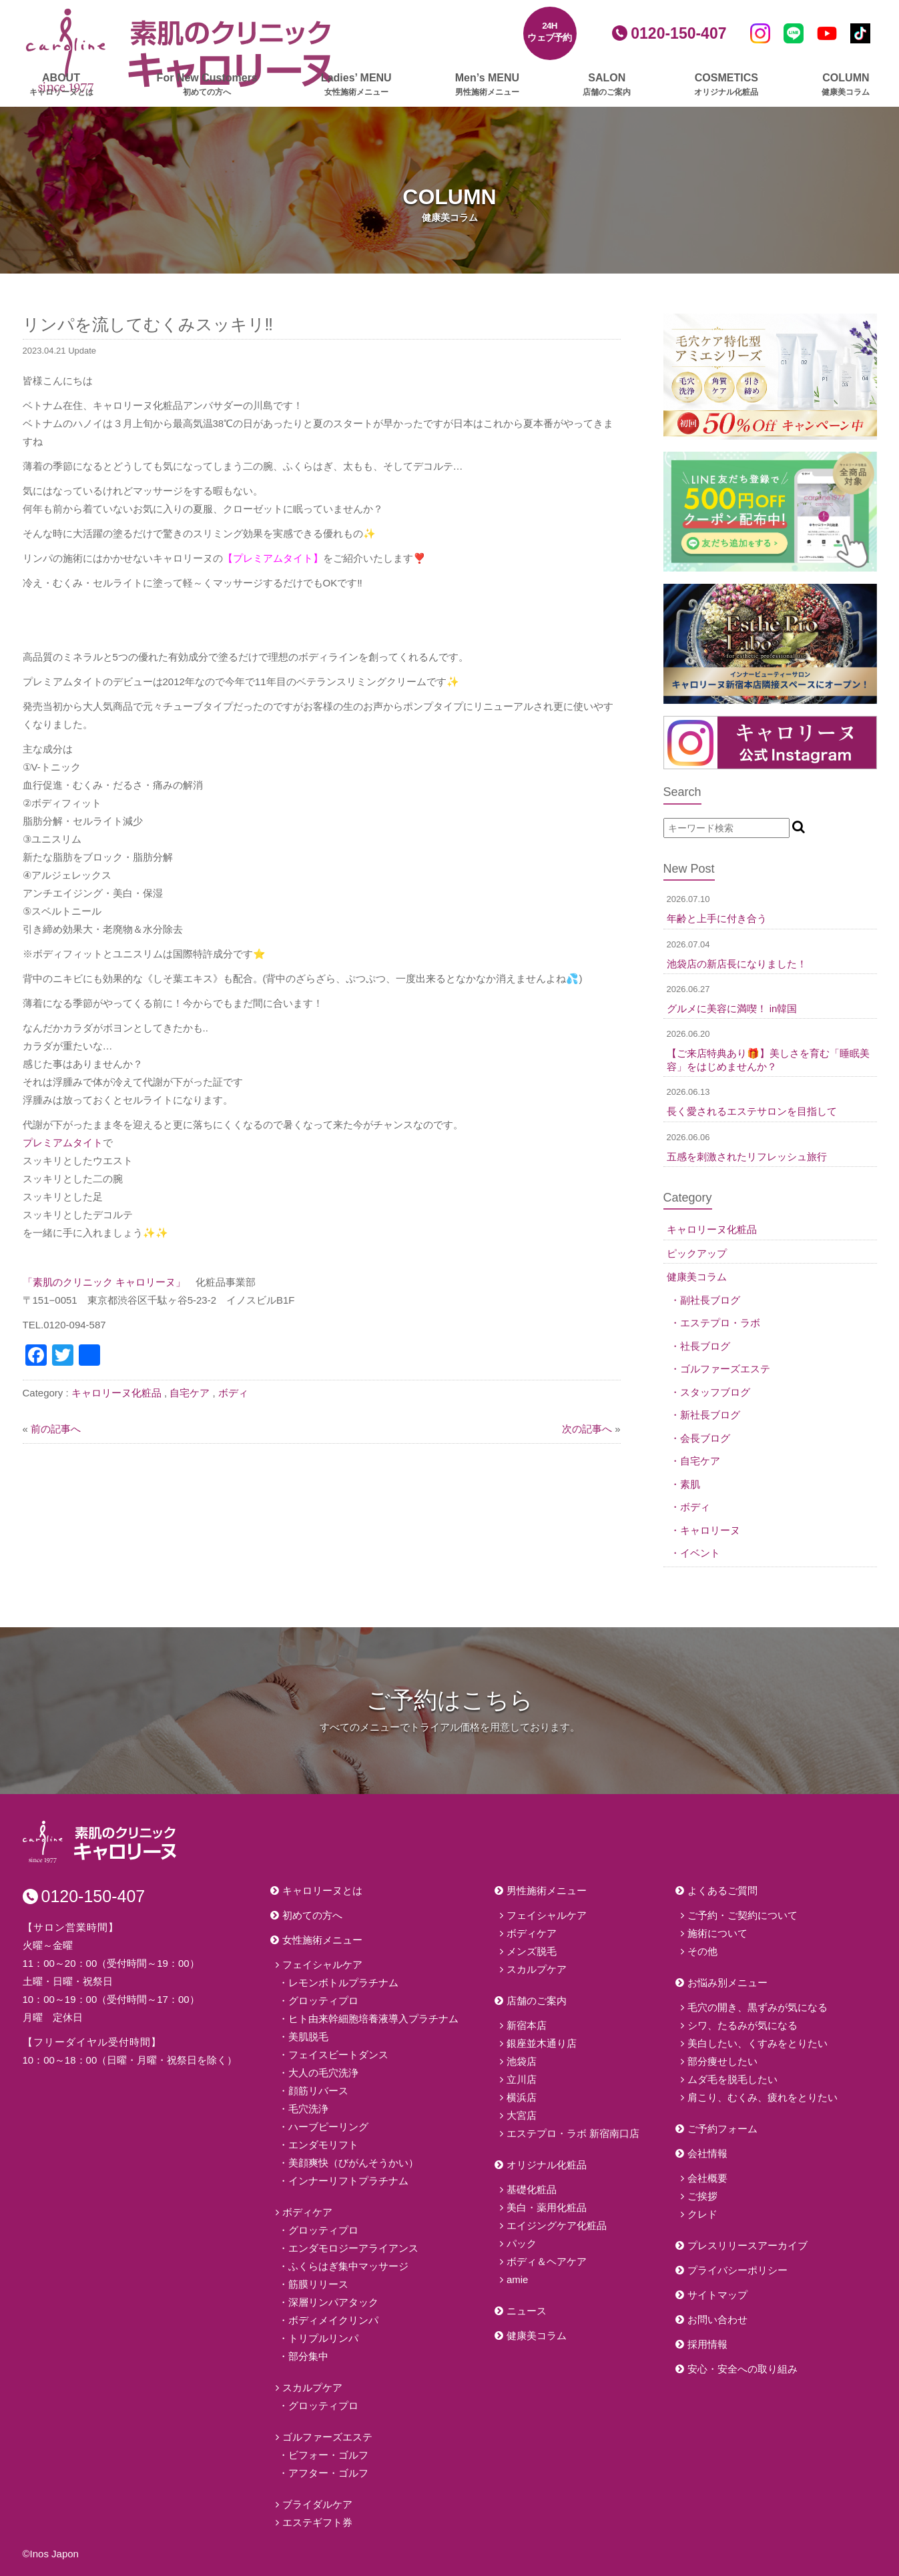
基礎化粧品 (532, 2189)
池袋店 (522, 2061)
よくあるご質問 (722, 1890)
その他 (702, 1951)
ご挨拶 (702, 2196)
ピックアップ (697, 1253)
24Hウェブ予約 (549, 32)
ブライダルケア (317, 2504)
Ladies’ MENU (356, 85)
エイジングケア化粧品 (557, 2225)
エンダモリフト (323, 2144)
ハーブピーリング (328, 2126)
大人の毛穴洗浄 (323, 2072)
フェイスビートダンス (338, 2054)
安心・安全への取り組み (742, 2369)
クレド (702, 2214)
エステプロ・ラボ (720, 1322)
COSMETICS (726, 85)
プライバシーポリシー (737, 2270)
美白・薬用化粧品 (547, 2207)
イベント (700, 1553)
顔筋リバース (318, 2090)
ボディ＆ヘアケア (547, 2261)
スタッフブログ (715, 1392)
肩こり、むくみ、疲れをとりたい (762, 2097)
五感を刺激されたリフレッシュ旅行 (747, 1156)
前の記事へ (56, 1428)
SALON (607, 85)
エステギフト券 (317, 2522)
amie (518, 2279)
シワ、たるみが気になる (742, 2025)
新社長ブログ (710, 1414)
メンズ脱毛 (532, 1951)
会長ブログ (705, 1438)
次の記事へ (587, 1428)
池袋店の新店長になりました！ (737, 963)
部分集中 (308, 2356)
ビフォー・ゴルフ (328, 2455)
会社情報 (707, 2153)
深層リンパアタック (333, 2302)
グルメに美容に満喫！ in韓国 (732, 1008)
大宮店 (522, 2115)
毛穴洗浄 (308, 2108)
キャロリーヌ (710, 1530)
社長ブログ (705, 1346)
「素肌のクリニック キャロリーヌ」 (104, 1282)
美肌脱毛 (308, 2036)
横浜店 (522, 2097)
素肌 (690, 1484)
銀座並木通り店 (542, 2043)
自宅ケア (190, 1392)
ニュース (527, 2310)
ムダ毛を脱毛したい (732, 2079)
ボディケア (307, 2212)
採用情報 (707, 2344)
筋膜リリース (318, 2284)
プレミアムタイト (63, 1142)
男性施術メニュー (547, 1890)
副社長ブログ (710, 1300)
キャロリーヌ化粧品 (116, 1392)
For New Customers (207, 85)
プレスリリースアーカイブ (747, 2245)
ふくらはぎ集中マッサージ (348, 2266)
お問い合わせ (717, 2319)
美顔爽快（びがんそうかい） (353, 2162)
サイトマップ (717, 2294)
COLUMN (846, 85)
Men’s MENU (487, 85)
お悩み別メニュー (727, 1982)
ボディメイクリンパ (333, 2320)
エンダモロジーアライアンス (353, 2248)
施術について (717, 1933)
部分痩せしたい (722, 2061)
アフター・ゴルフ (328, 2473)
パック (522, 2243)
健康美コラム (697, 1276)
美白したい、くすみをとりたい (757, 2043)
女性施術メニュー (322, 1940)
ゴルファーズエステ (725, 1368)
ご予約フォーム (722, 2128)
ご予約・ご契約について (742, 1915)
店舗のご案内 (537, 2000)
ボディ (233, 1392)
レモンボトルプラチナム (343, 1982)
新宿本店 (527, 2025)
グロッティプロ (323, 2000)
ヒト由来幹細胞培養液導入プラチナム (373, 2018)
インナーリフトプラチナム (348, 2180)
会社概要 (707, 2178)
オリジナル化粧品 (547, 2164)
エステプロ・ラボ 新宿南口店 (573, 2133)
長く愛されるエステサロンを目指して (752, 1111)
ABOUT (61, 85)
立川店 (522, 2079)
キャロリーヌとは (322, 1890)
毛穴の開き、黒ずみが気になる (757, 2007)
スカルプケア (312, 2387)
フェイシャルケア (322, 1964)
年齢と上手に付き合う (717, 918)
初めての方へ (312, 1915)
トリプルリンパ (323, 2338)
